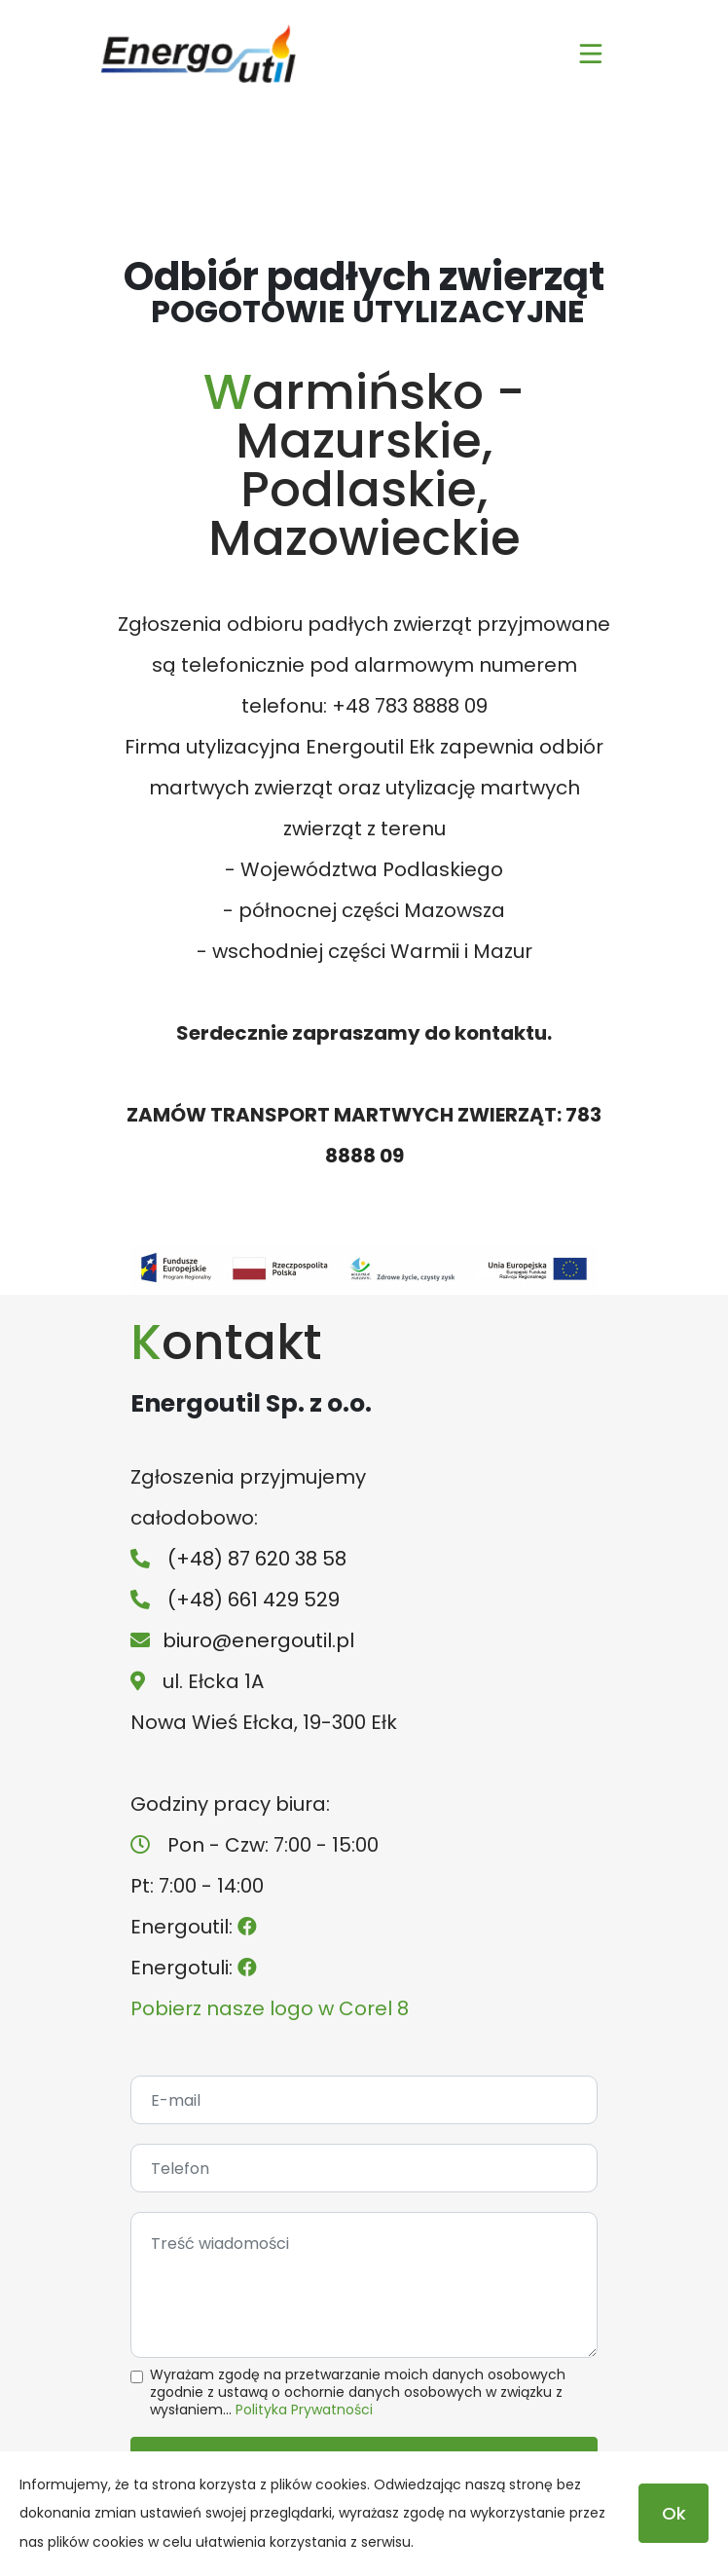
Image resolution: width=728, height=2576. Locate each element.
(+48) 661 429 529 (253, 1599)
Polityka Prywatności (304, 2409)
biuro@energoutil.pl (258, 1640)
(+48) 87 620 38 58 (256, 1558)
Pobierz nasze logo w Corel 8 (269, 2008)
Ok (674, 2513)
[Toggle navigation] (591, 53)
